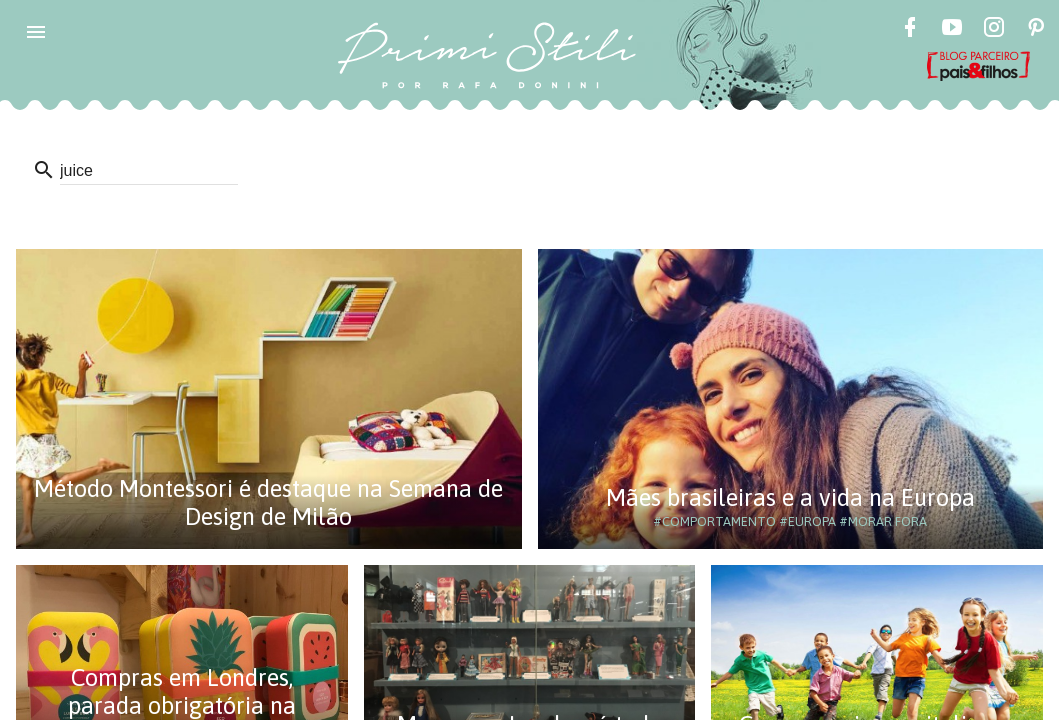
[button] (36, 32)
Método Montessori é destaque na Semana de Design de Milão (268, 502)
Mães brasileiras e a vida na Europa (790, 497)
